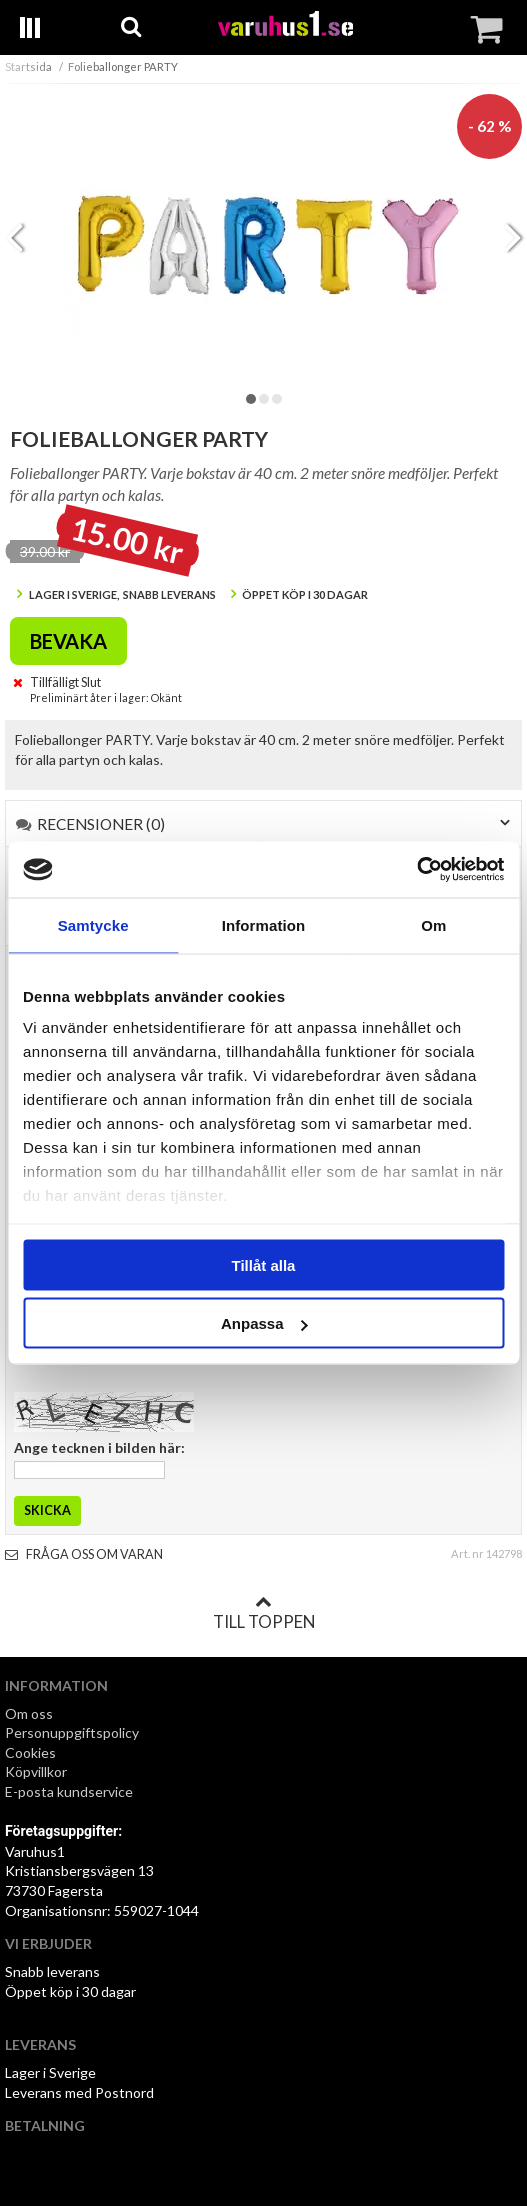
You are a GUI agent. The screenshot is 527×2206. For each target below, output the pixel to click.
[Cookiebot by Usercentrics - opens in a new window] (416, 870)
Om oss (29, 1713)
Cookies (30, 1752)
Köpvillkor (36, 1771)
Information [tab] (264, 924)
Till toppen (264, 1613)
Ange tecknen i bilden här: (99, 1447)
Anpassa (264, 1323)
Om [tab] (433, 924)
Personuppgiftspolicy (72, 1732)
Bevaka (68, 641)
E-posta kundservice (70, 1791)
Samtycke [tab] (93, 924)
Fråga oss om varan (84, 1554)
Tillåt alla (264, 1264)
